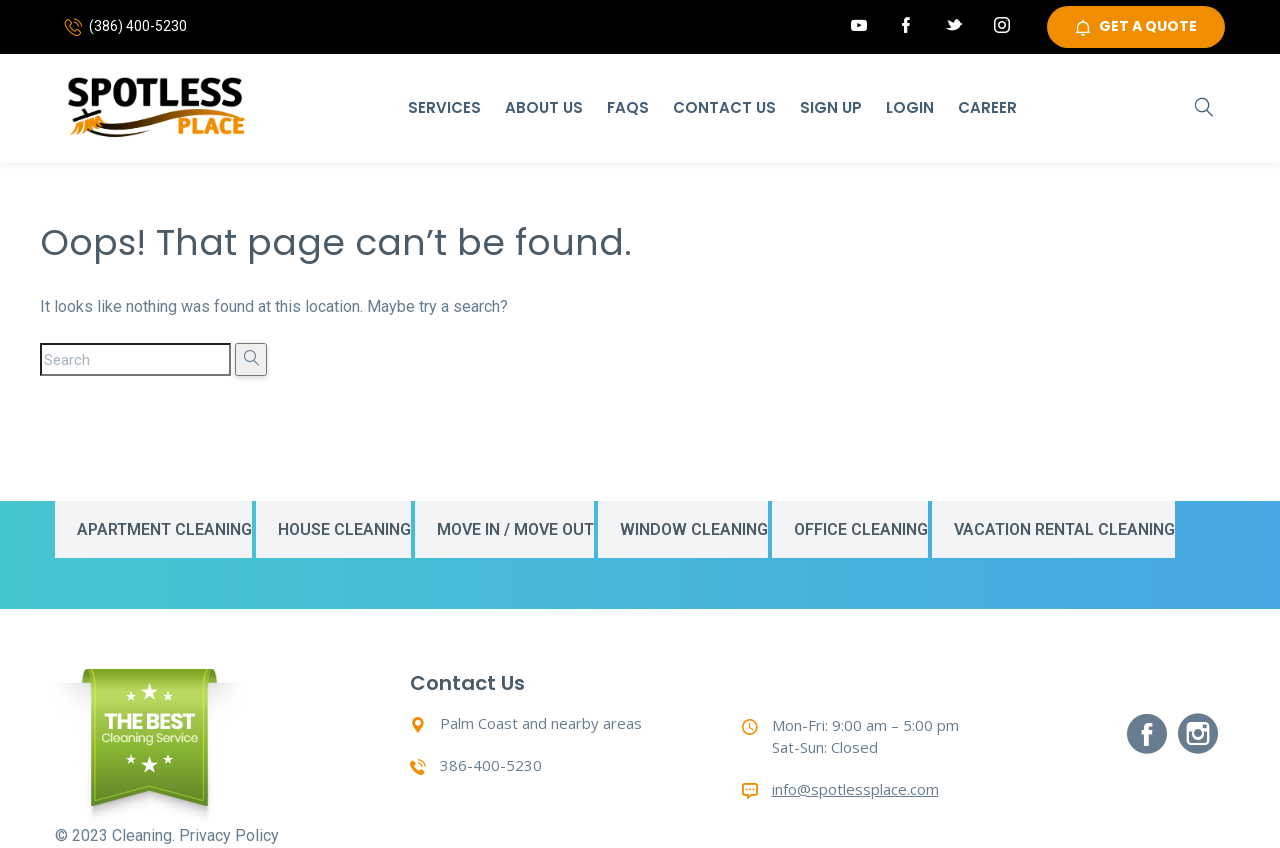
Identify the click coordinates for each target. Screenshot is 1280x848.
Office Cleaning (861, 529)
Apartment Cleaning (164, 529)
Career (987, 107)
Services (444, 107)
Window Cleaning (694, 529)
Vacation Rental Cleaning (1064, 529)
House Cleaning (344, 529)
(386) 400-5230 (138, 27)
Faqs (628, 107)
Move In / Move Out (515, 529)
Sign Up (831, 107)
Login (910, 107)
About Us (544, 107)
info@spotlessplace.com (855, 789)
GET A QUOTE (1136, 27)
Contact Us (724, 107)
